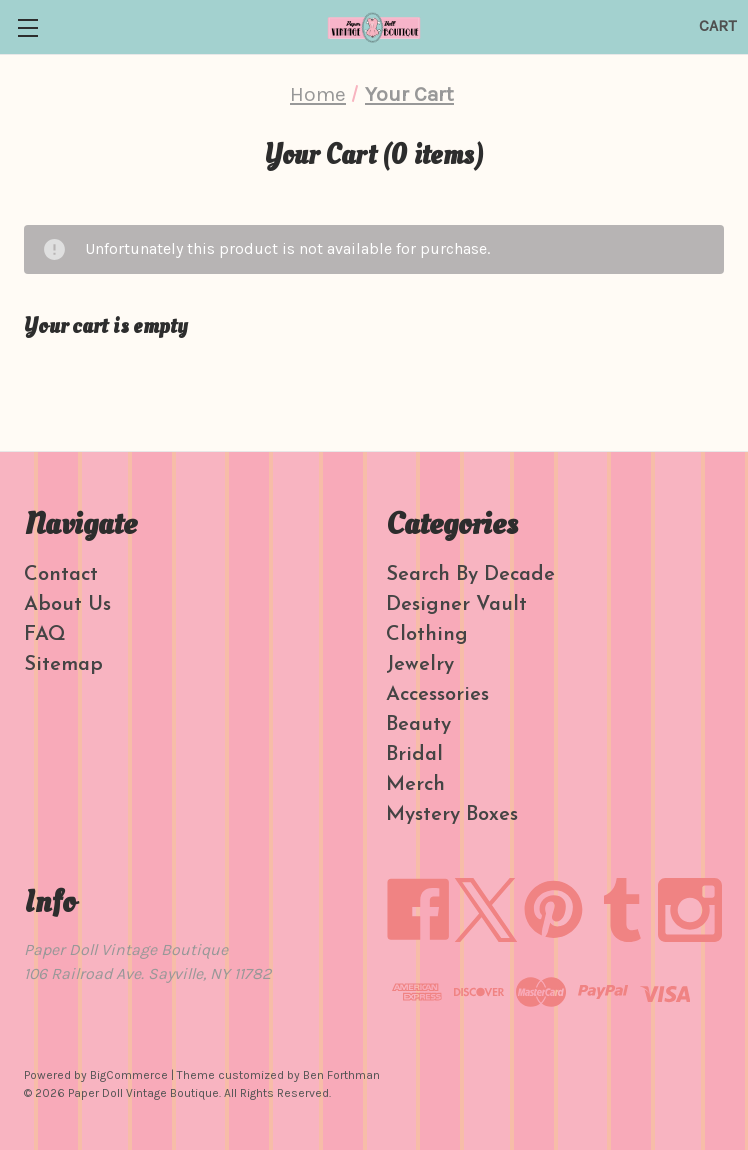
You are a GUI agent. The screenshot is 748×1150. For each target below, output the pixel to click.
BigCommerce (129, 1075)
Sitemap (63, 665)
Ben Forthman (341, 1075)
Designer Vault (456, 605)
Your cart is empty (106, 326)
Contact (61, 575)
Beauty (418, 725)
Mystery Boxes (452, 815)
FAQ (45, 635)
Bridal (414, 755)
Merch (415, 785)
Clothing (427, 635)
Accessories (437, 695)
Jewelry (420, 665)
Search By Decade (470, 575)
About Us (67, 605)
